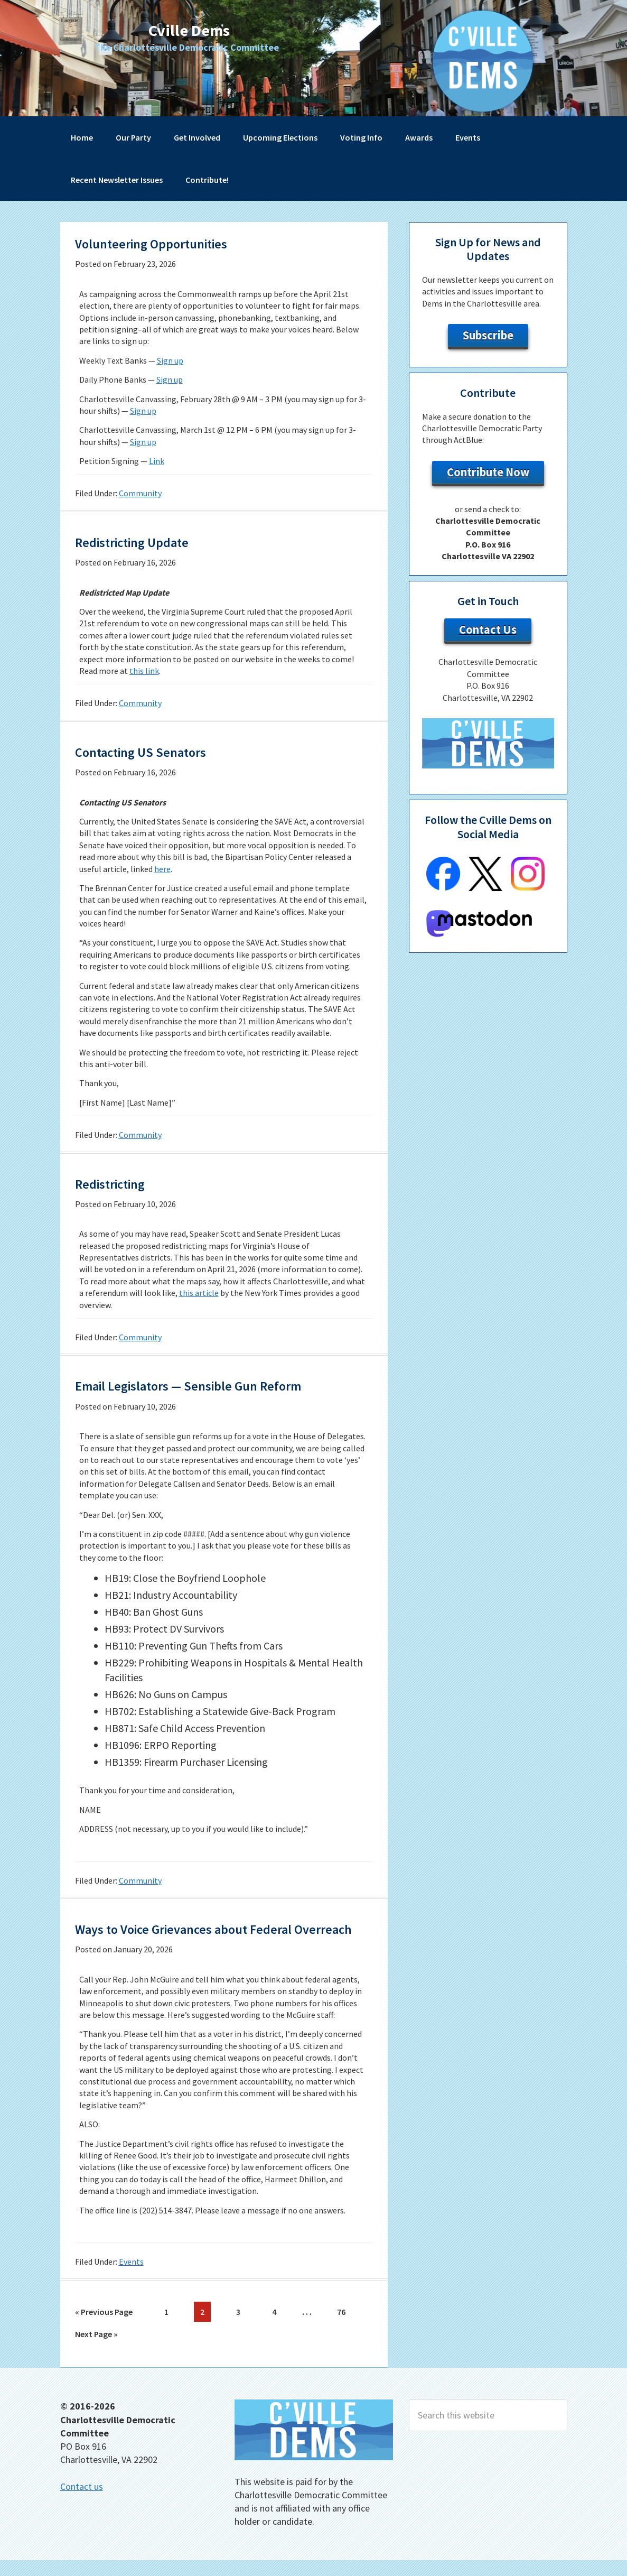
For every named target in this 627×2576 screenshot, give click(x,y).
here (162, 869)
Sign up (170, 360)
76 (344, 2331)
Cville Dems (189, 28)
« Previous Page (104, 2333)
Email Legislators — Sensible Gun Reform (221, 1384)
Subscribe (488, 335)
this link (144, 670)
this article (199, 1292)
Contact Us (488, 629)
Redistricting (121, 1182)
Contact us (81, 2502)
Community (140, 493)
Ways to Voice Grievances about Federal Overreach (216, 1938)
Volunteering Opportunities (173, 242)
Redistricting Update (149, 541)
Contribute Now (488, 472)
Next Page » (96, 2354)
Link (156, 461)
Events (131, 2282)
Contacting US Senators (160, 751)
